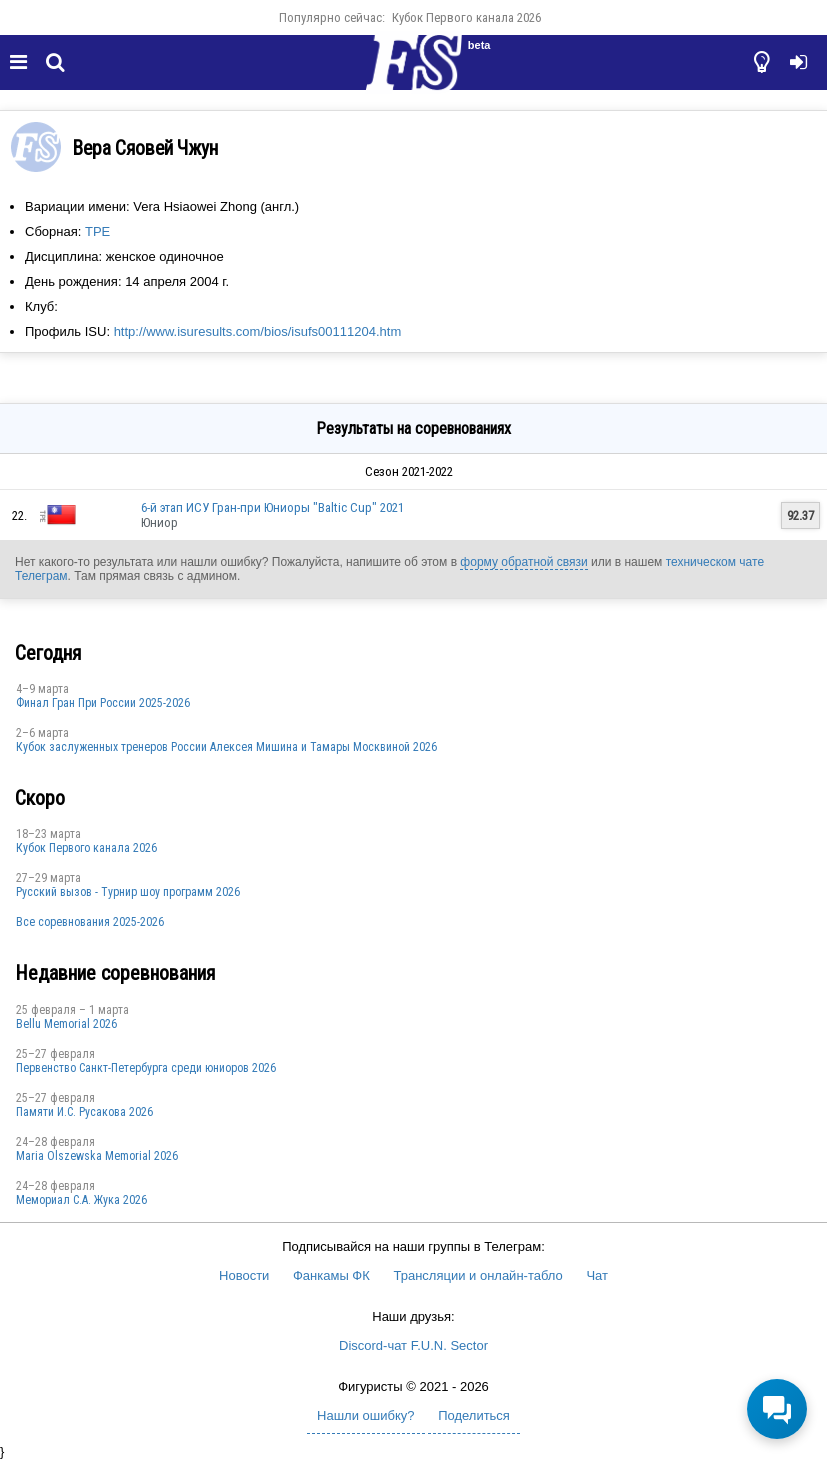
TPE (97, 231)
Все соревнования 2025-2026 (90, 922)
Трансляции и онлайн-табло (477, 1275)
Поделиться (474, 1415)
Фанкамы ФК (331, 1275)
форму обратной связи (523, 562)
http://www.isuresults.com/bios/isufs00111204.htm (258, 331)
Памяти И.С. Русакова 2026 (84, 1112)
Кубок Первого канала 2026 (466, 17)
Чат (597, 1275)
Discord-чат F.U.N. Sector (413, 1345)
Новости (244, 1275)
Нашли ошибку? (365, 1415)
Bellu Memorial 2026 (66, 1024)
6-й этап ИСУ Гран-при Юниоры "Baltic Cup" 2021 (272, 507)
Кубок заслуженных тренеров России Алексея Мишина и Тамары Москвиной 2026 (226, 747)
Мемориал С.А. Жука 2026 (81, 1200)
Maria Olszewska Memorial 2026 (97, 1156)
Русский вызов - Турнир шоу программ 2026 (128, 892)
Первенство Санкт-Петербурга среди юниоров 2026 (146, 1068)
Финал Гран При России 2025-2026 (103, 703)
